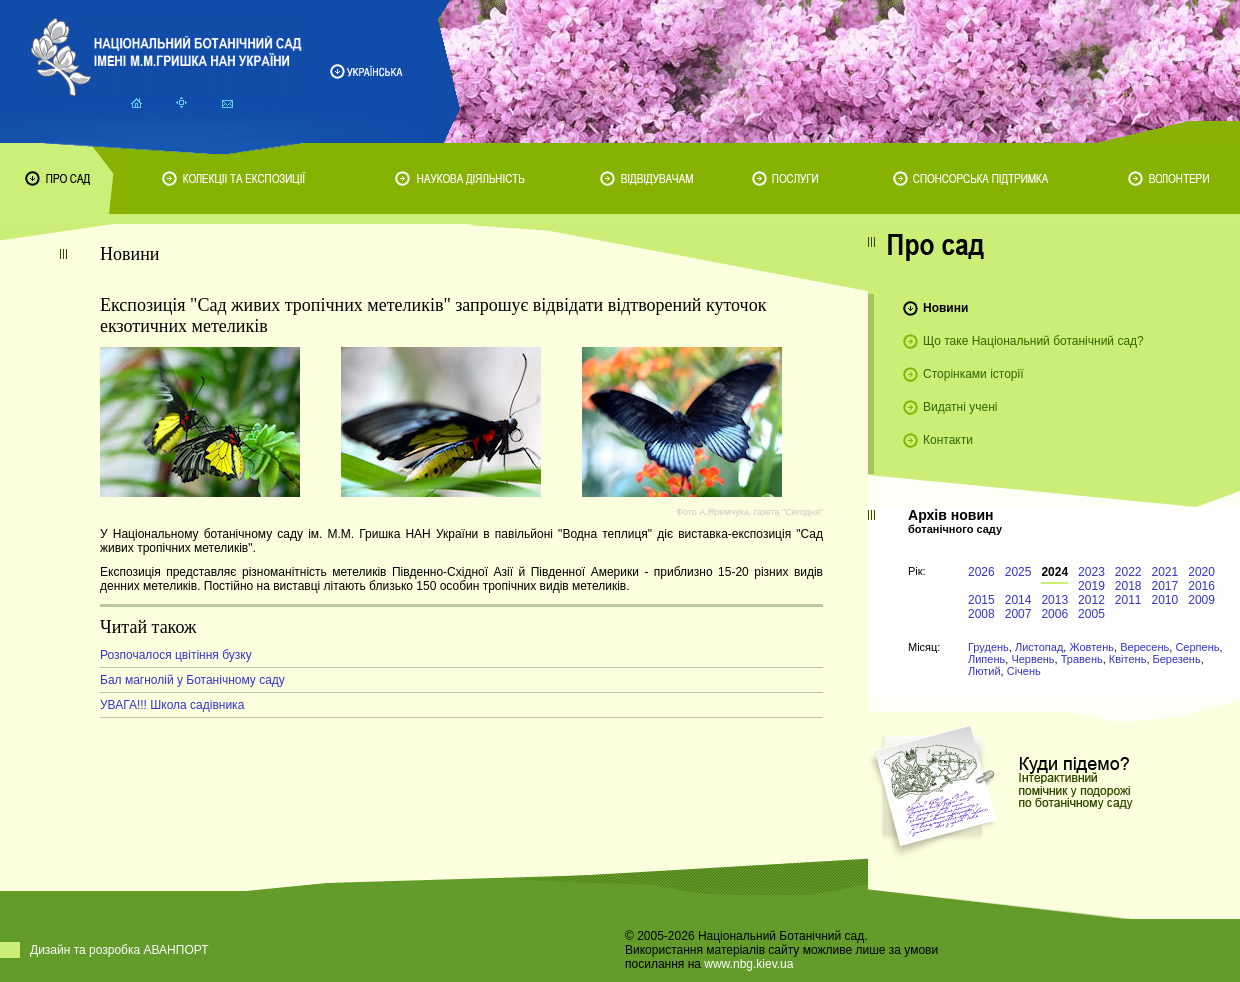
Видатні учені (960, 407)
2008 (981, 614)
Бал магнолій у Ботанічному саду (192, 680)
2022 (1128, 572)
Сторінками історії (973, 374)
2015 (981, 600)
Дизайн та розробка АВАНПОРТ (119, 950)
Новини (945, 308)
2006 (1054, 614)
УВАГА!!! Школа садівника (172, 705)
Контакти (948, 440)
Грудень (988, 647)
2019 (1091, 586)
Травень (1082, 659)
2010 (1165, 600)
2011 (1128, 600)
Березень (1177, 659)
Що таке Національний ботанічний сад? (1033, 341)
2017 (1165, 586)
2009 (1201, 600)
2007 (1018, 614)
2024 (1054, 572)
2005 (1091, 614)
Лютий (984, 671)
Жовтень (1091, 647)
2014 (1018, 600)
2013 (1054, 600)
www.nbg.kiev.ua (748, 964)
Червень (1032, 659)
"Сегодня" (802, 512)
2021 (1165, 572)
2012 (1091, 600)
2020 (1201, 572)
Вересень (1144, 647)
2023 (1091, 572)
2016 (1201, 586)
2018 (1128, 586)
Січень (1024, 671)
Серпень (1197, 647)
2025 (1018, 572)
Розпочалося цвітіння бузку (176, 655)
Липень (986, 659)
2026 (981, 572)
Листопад (1039, 647)
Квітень (1128, 659)
